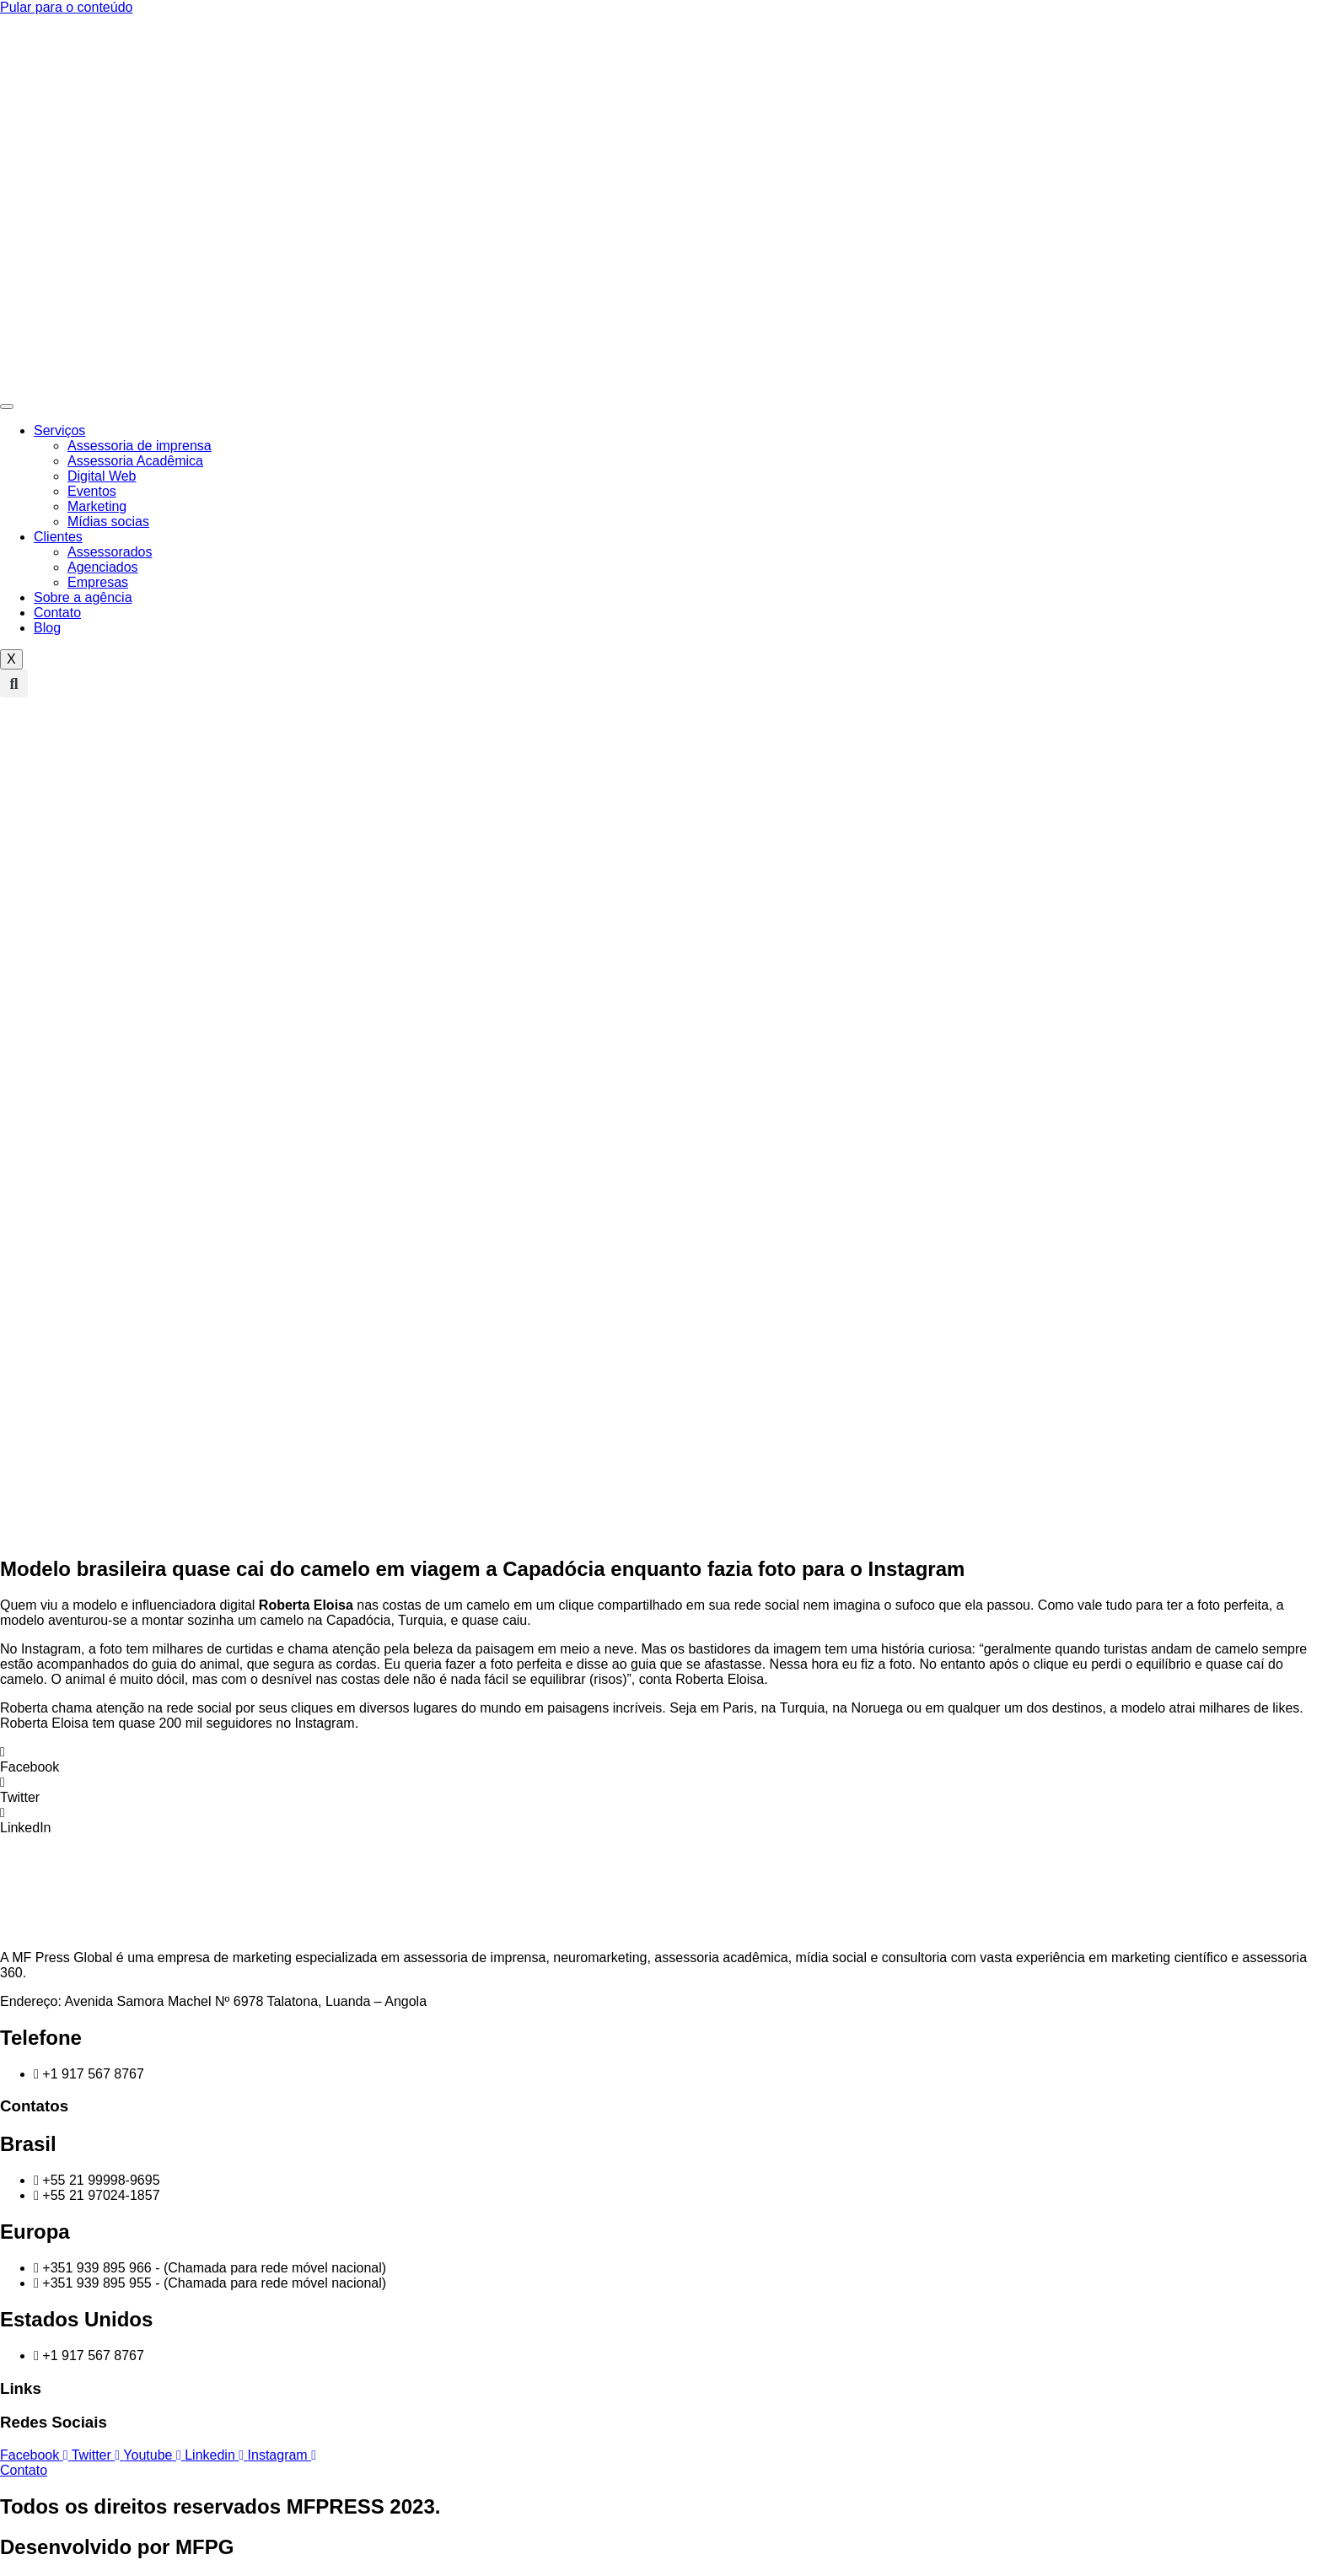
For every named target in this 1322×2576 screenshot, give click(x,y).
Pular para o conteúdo (66, 7)
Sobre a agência (83, 597)
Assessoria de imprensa (139, 445)
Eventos (91, 491)
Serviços (59, 430)
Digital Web (102, 476)
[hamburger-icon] (6, 406)
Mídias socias (108, 521)
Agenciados (102, 567)
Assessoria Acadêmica (135, 461)
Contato (57, 612)
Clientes (58, 537)
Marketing (96, 506)
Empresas (97, 582)
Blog (47, 628)
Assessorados (110, 552)
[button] (14, 683)
